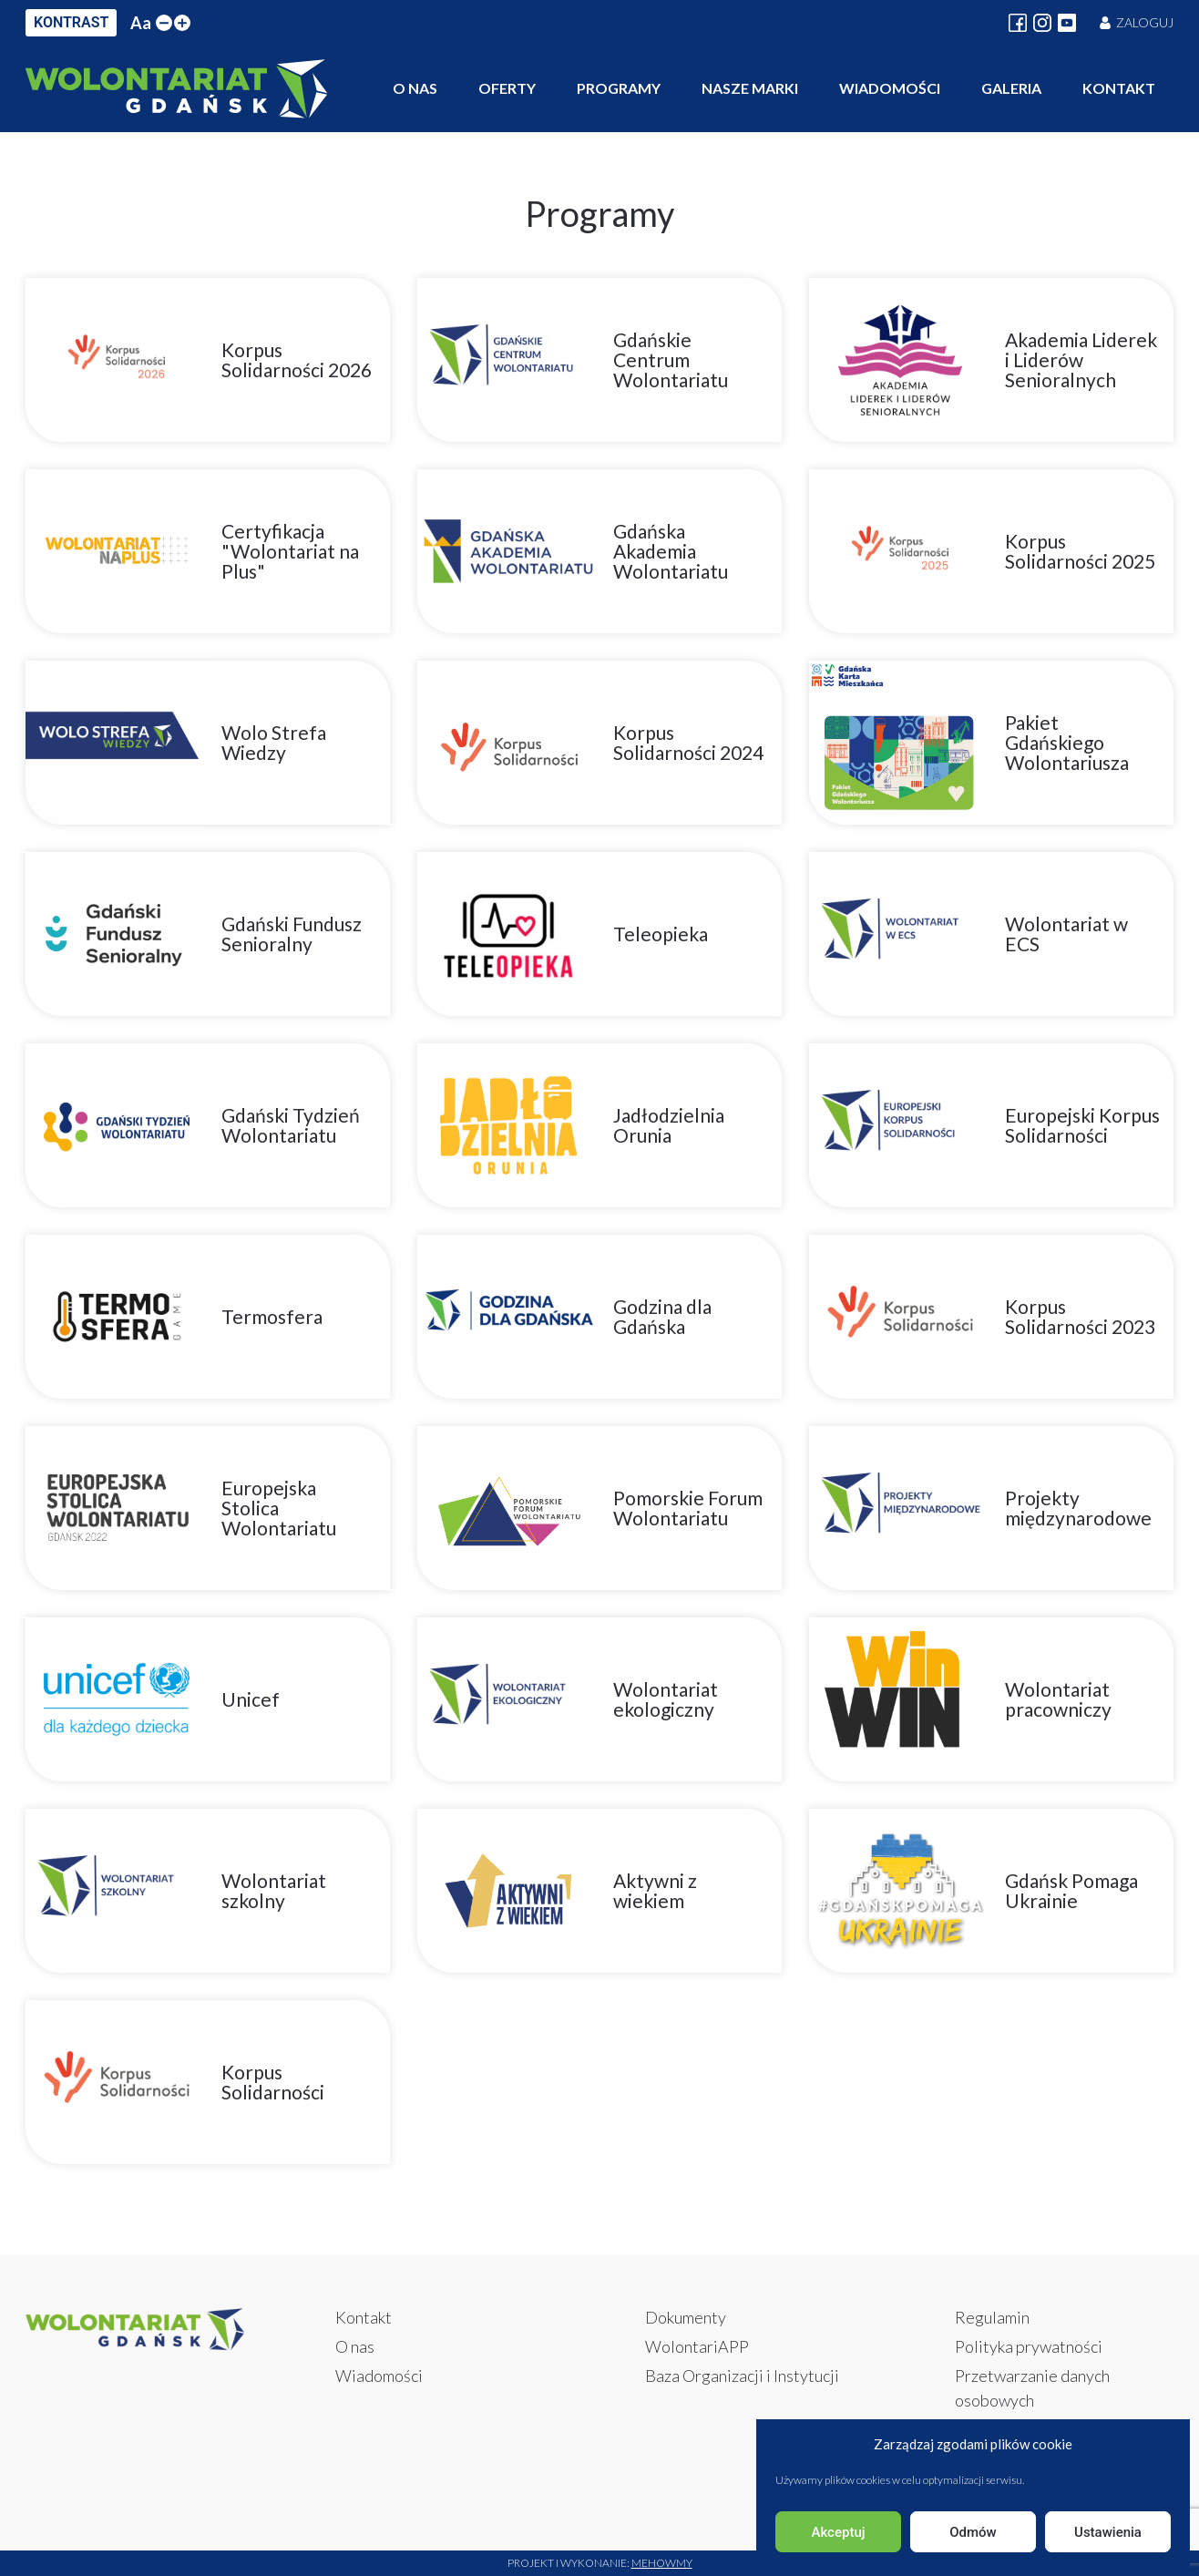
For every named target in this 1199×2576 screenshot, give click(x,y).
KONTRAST (71, 22)
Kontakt (1118, 88)
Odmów (973, 2532)
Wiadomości (889, 88)
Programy (619, 88)
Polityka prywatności (1028, 2346)
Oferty (507, 88)
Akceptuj (838, 2532)
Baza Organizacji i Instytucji (742, 2376)
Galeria (1011, 88)
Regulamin (992, 2317)
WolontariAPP (697, 2346)
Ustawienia (1108, 2532)
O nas (415, 88)
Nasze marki (750, 88)
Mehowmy (661, 2563)
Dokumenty (685, 2317)
